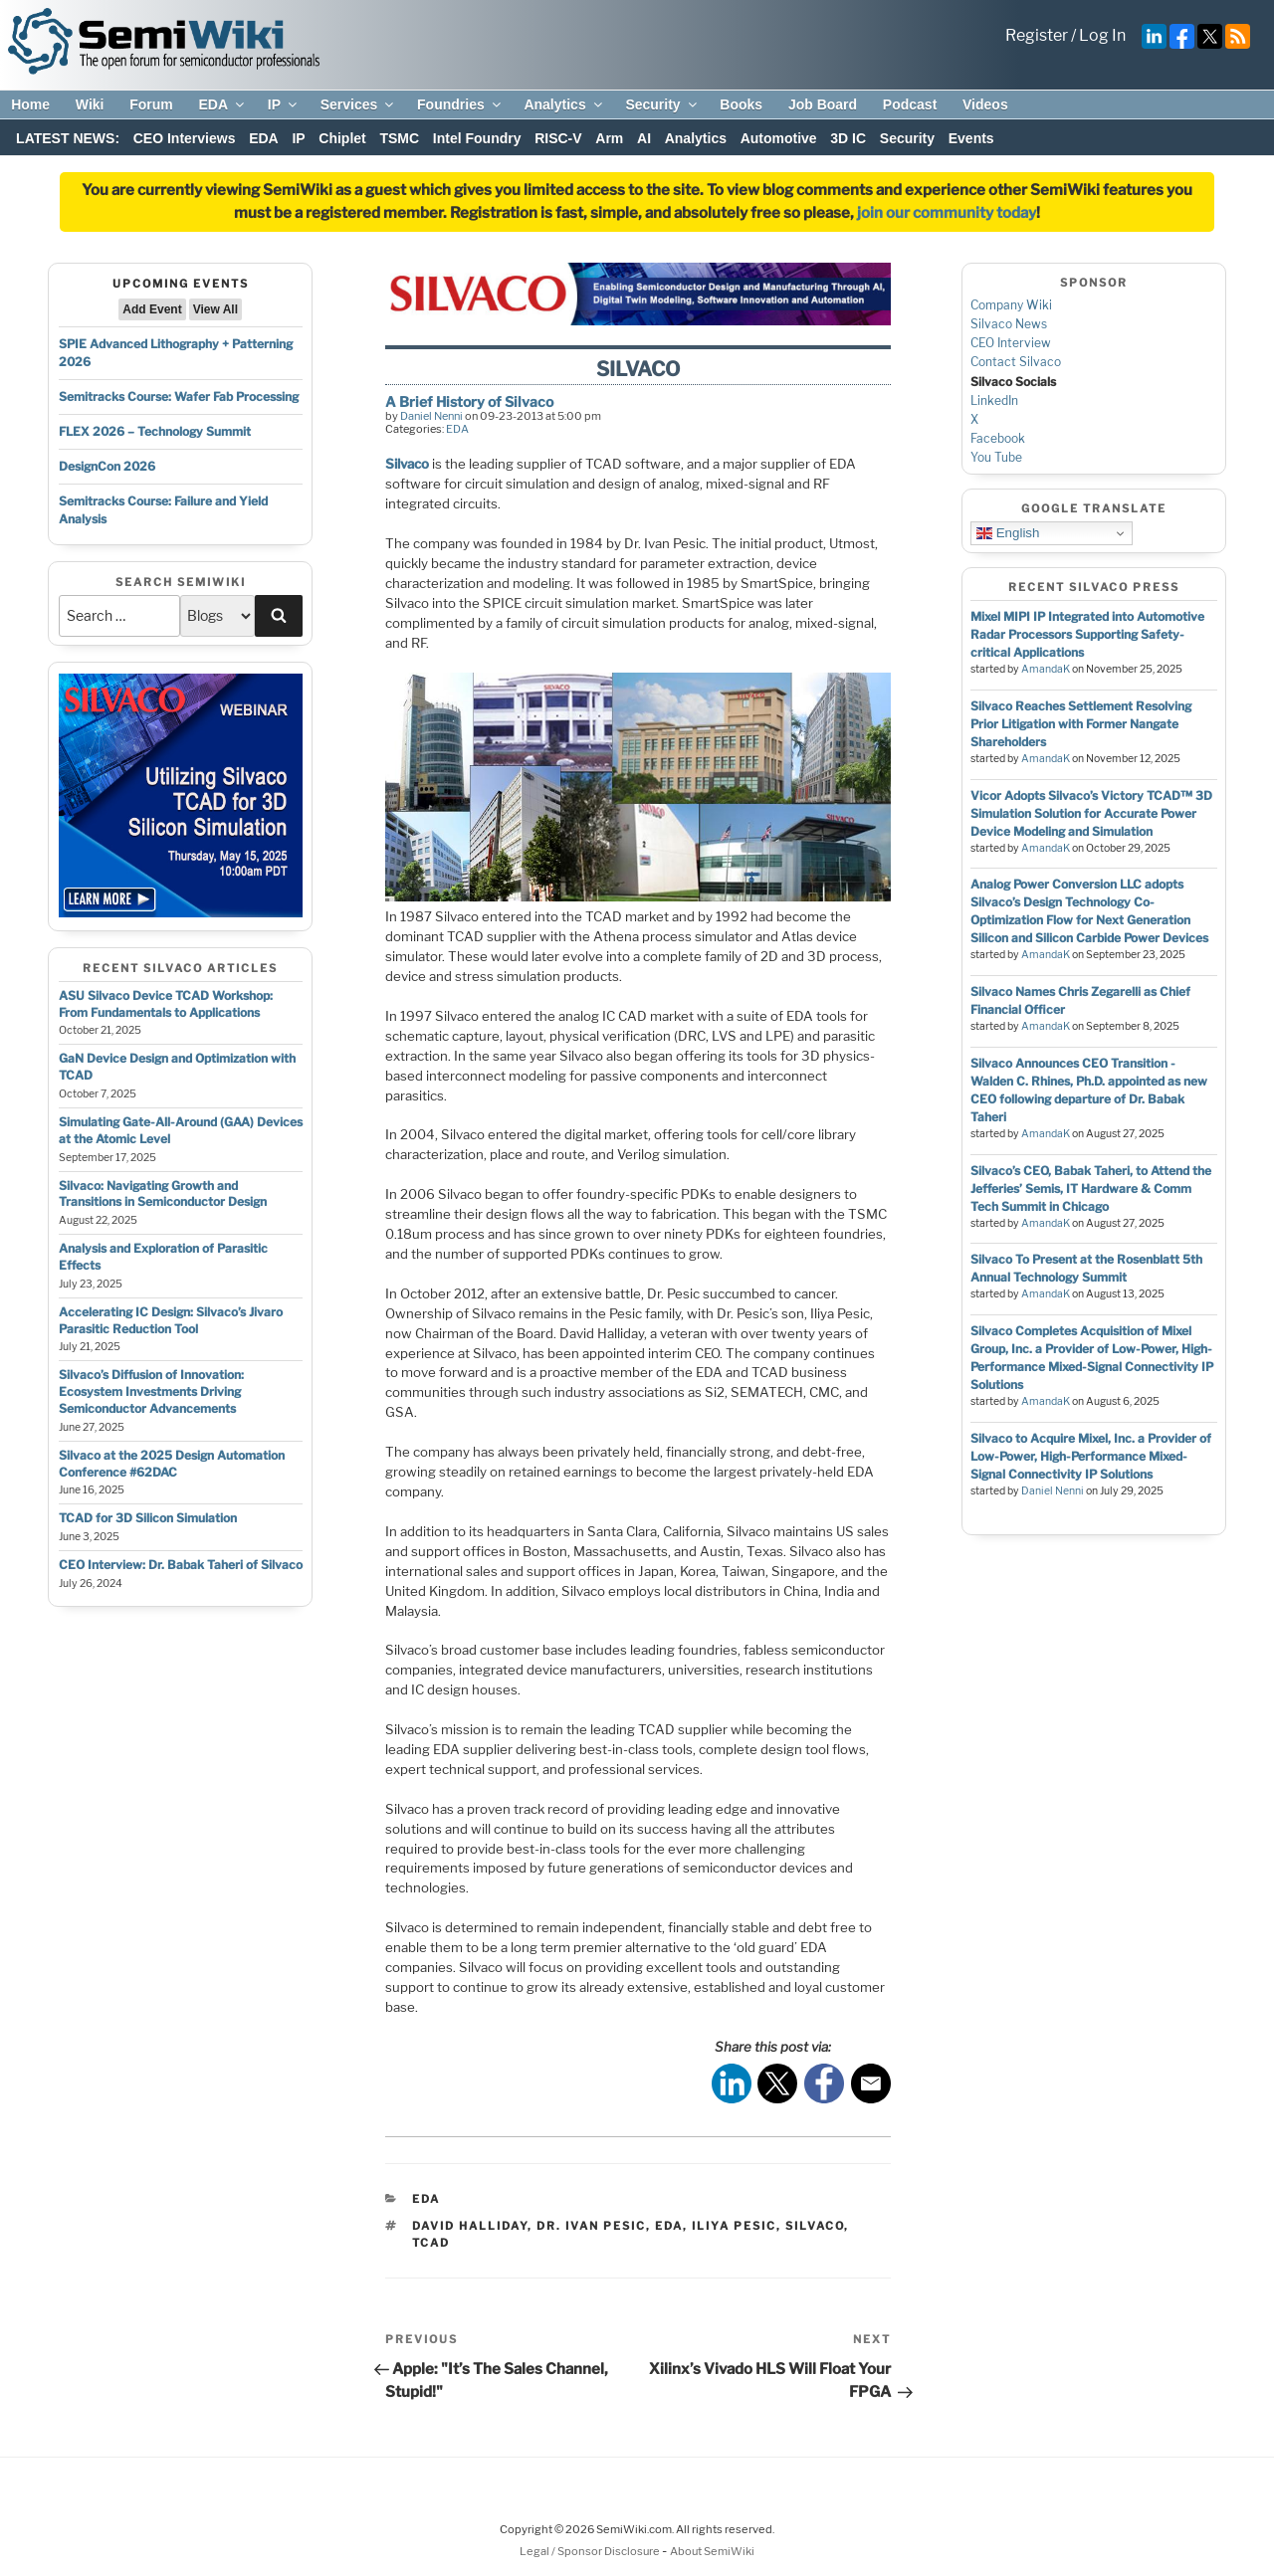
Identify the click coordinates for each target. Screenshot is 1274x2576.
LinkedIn (994, 400)
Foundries (460, 104)
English (1007, 533)
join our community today (946, 213)
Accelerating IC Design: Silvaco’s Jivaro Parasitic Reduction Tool (171, 1320)
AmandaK (1045, 669)
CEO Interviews (184, 138)
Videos (985, 104)
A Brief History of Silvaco (469, 401)
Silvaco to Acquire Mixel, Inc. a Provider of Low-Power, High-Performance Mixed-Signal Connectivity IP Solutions (1090, 1456)
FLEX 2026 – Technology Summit (155, 431)
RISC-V (557, 138)
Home (30, 104)
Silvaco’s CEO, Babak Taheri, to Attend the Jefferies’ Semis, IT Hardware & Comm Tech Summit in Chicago (1090, 1188)
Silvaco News (1008, 323)
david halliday (470, 2226)
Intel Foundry (477, 138)
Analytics (564, 104)
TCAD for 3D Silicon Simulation (148, 1517)
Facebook (997, 438)
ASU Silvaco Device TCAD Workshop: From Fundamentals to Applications (166, 1004)
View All (215, 309)
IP (284, 104)
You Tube (996, 457)
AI (644, 138)
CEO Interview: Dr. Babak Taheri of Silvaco (181, 1564)
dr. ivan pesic (591, 2226)
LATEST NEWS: (67, 138)
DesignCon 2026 (107, 466)
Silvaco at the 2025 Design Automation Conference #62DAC (172, 1464)
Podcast (910, 104)
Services (358, 104)
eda (669, 2226)
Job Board (822, 104)
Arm (609, 138)
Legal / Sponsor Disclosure (591, 2551)
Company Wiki (1011, 304)
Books (741, 104)
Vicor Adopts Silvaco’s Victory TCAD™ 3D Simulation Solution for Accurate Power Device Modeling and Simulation (1091, 813)
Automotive (779, 138)
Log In (1102, 35)
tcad (431, 2243)
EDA (222, 104)
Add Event (151, 309)
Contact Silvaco (1015, 361)
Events (971, 138)
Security (662, 104)
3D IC (848, 138)
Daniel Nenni (431, 416)
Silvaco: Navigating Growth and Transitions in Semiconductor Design (163, 1194)
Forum (151, 104)
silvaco (814, 2226)
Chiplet (341, 138)
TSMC (399, 138)
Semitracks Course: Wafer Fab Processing (179, 396)
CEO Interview (1010, 342)
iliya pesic (734, 2226)
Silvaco (407, 464)
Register (1036, 35)
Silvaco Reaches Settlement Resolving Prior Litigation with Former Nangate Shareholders (1080, 723)
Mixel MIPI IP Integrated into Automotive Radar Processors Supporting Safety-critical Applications (1087, 634)
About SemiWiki (712, 2551)
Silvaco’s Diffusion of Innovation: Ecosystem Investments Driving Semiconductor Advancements (151, 1391)
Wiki (90, 104)
